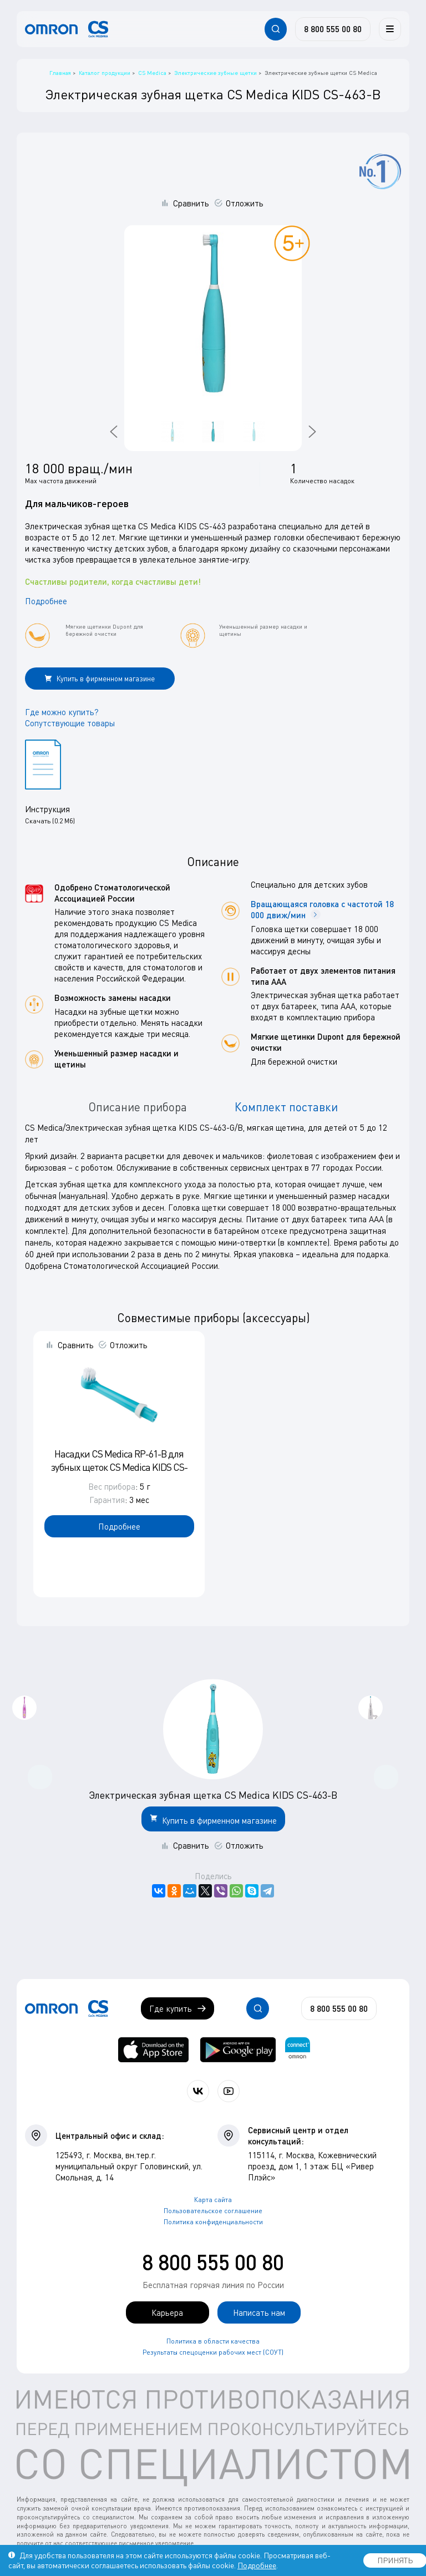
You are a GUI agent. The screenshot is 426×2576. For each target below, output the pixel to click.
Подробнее (46, 601)
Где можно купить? (62, 712)
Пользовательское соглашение (213, 2210)
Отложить (244, 203)
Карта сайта (213, 2199)
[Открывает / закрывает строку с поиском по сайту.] (276, 29)
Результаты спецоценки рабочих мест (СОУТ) (213, 2352)
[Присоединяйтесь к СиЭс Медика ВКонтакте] (198, 2091)
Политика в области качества (213, 2341)
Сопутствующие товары (70, 723)
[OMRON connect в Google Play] (238, 2049)
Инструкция (47, 809)
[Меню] (390, 29)
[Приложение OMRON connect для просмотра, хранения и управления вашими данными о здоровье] (297, 2049)
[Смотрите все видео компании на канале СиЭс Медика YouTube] (228, 2091)
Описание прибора (137, 1107)
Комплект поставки (286, 1107)
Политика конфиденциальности (213, 2222)
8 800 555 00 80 (213, 2262)
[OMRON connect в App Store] (153, 2049)
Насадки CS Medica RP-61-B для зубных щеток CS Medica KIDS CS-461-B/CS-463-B (119, 1467)
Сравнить (191, 203)
